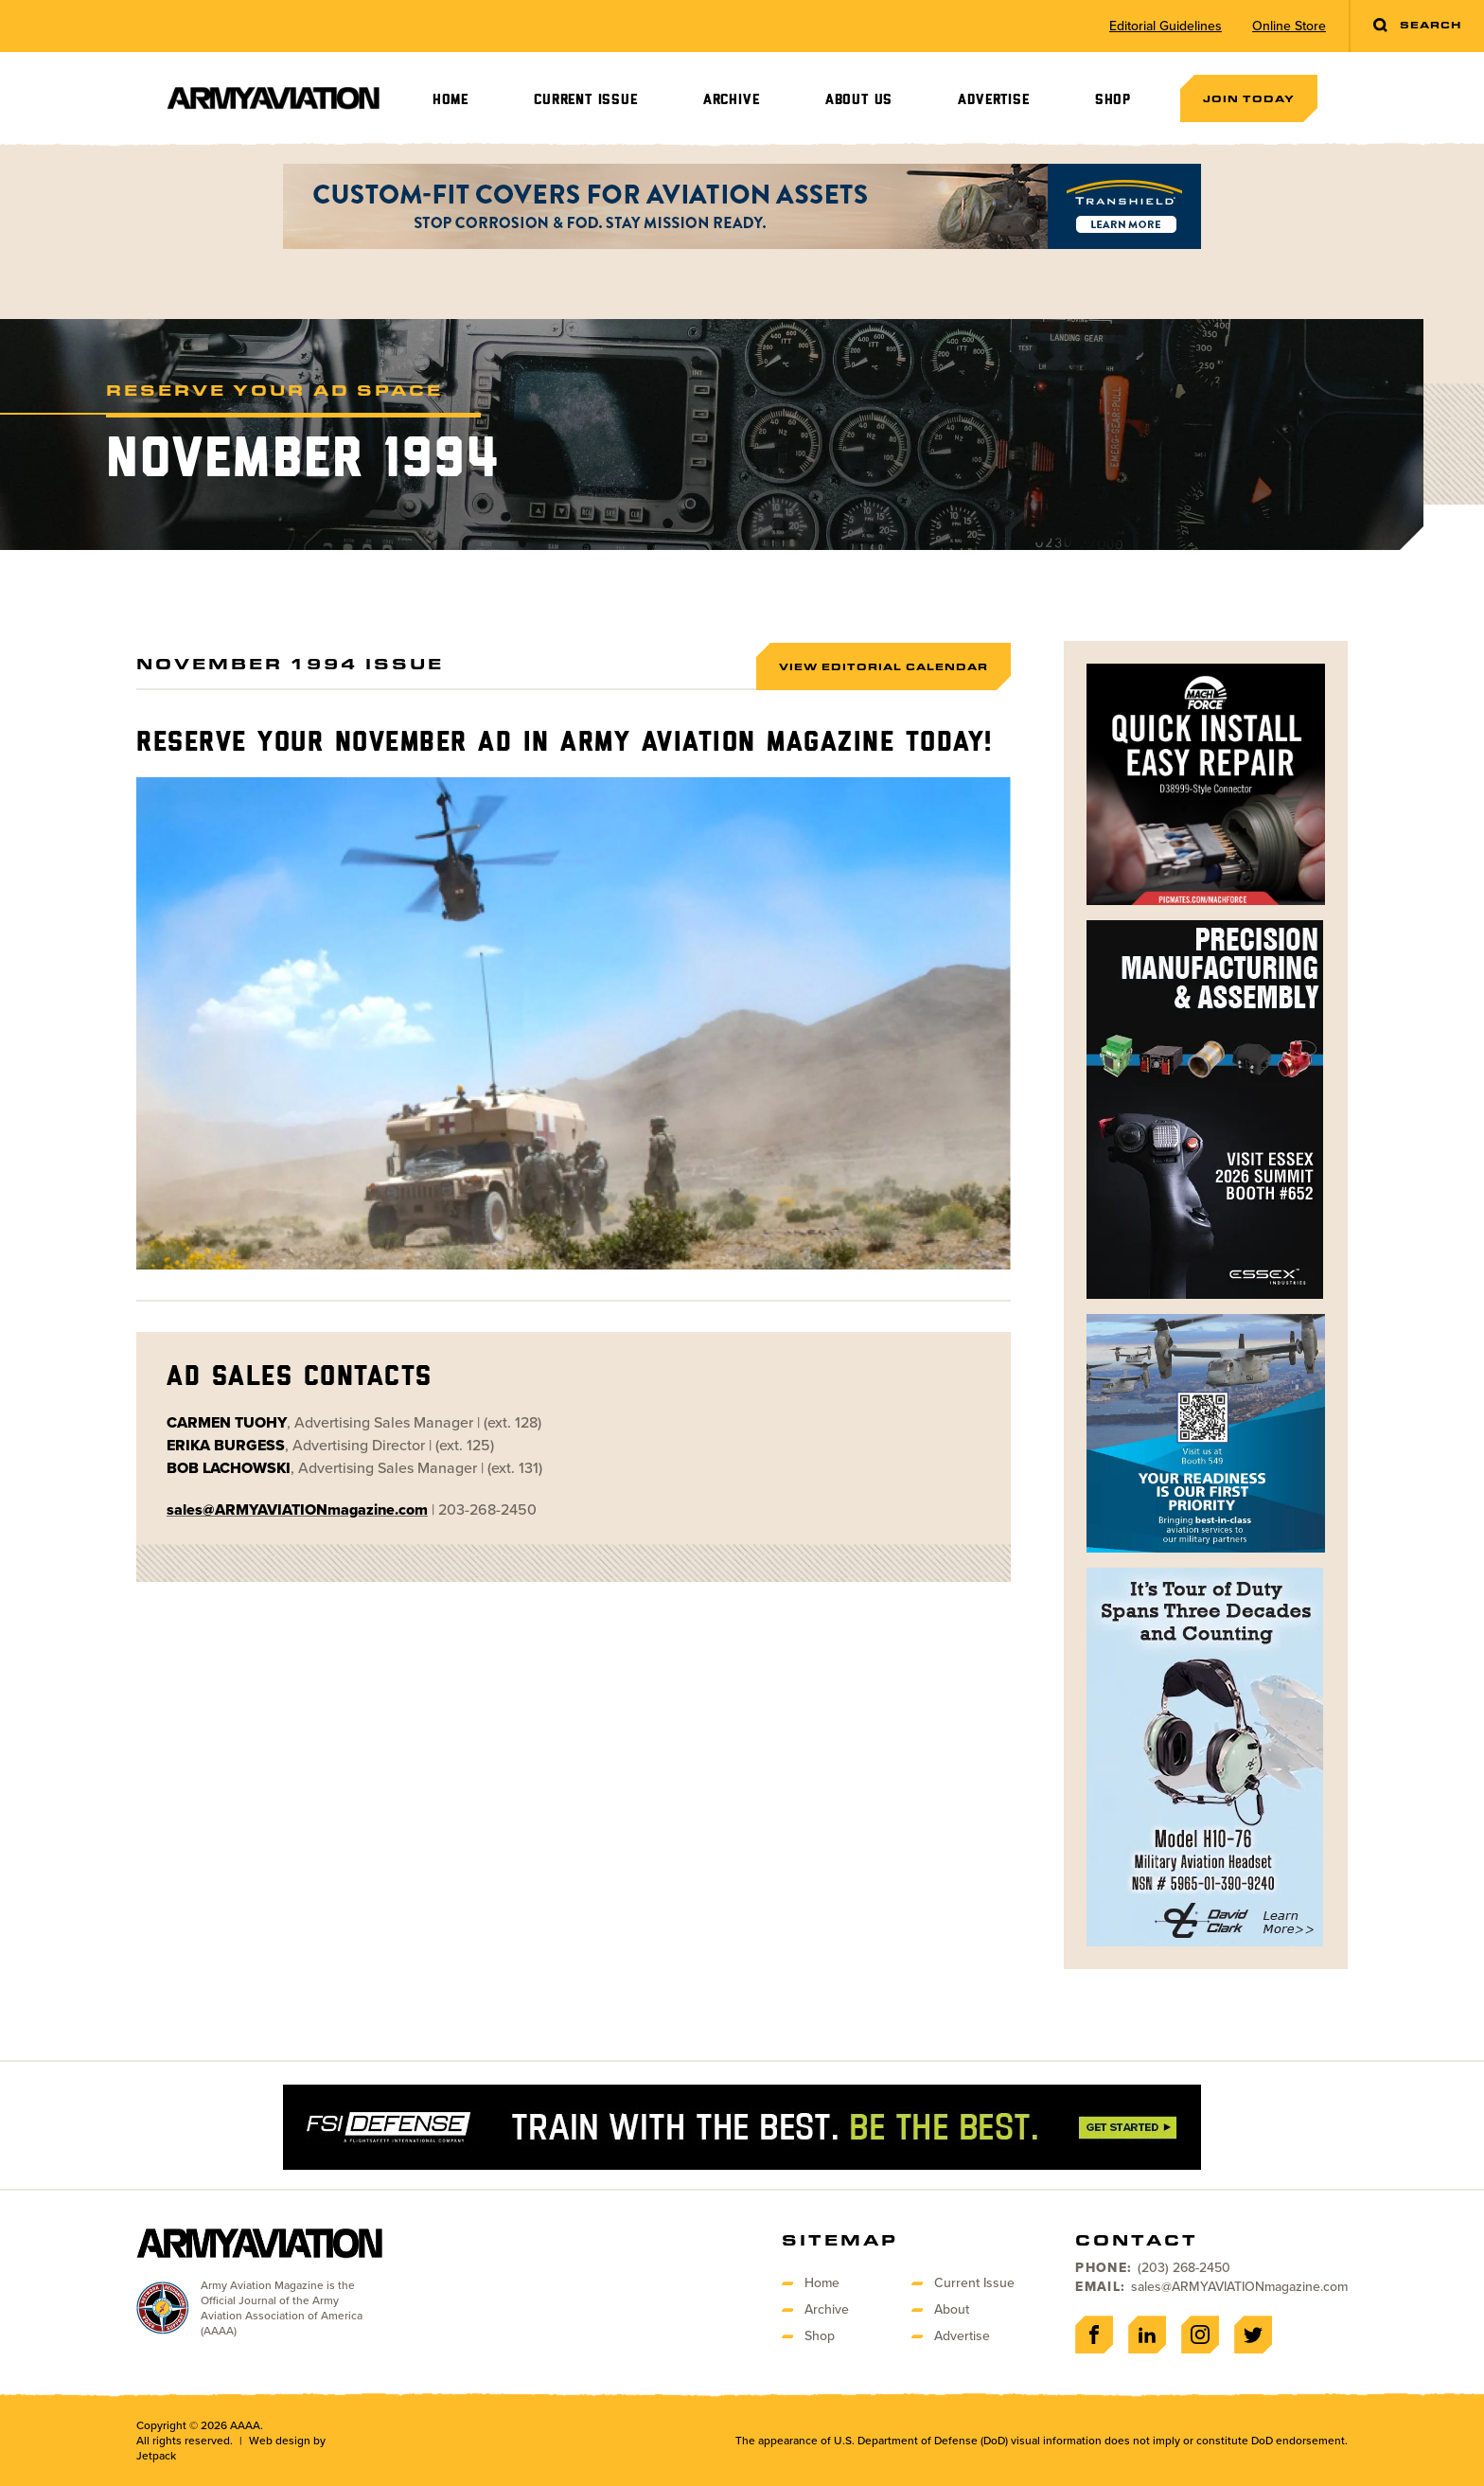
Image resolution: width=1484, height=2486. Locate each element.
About (951, 2309)
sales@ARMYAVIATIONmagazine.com (1239, 2287)
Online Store (1289, 26)
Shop (1113, 100)
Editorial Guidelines (1165, 26)
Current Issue (585, 100)
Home (450, 100)
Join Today (1249, 98)
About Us (858, 100)
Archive (731, 100)
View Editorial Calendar (883, 666)
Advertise (993, 100)
